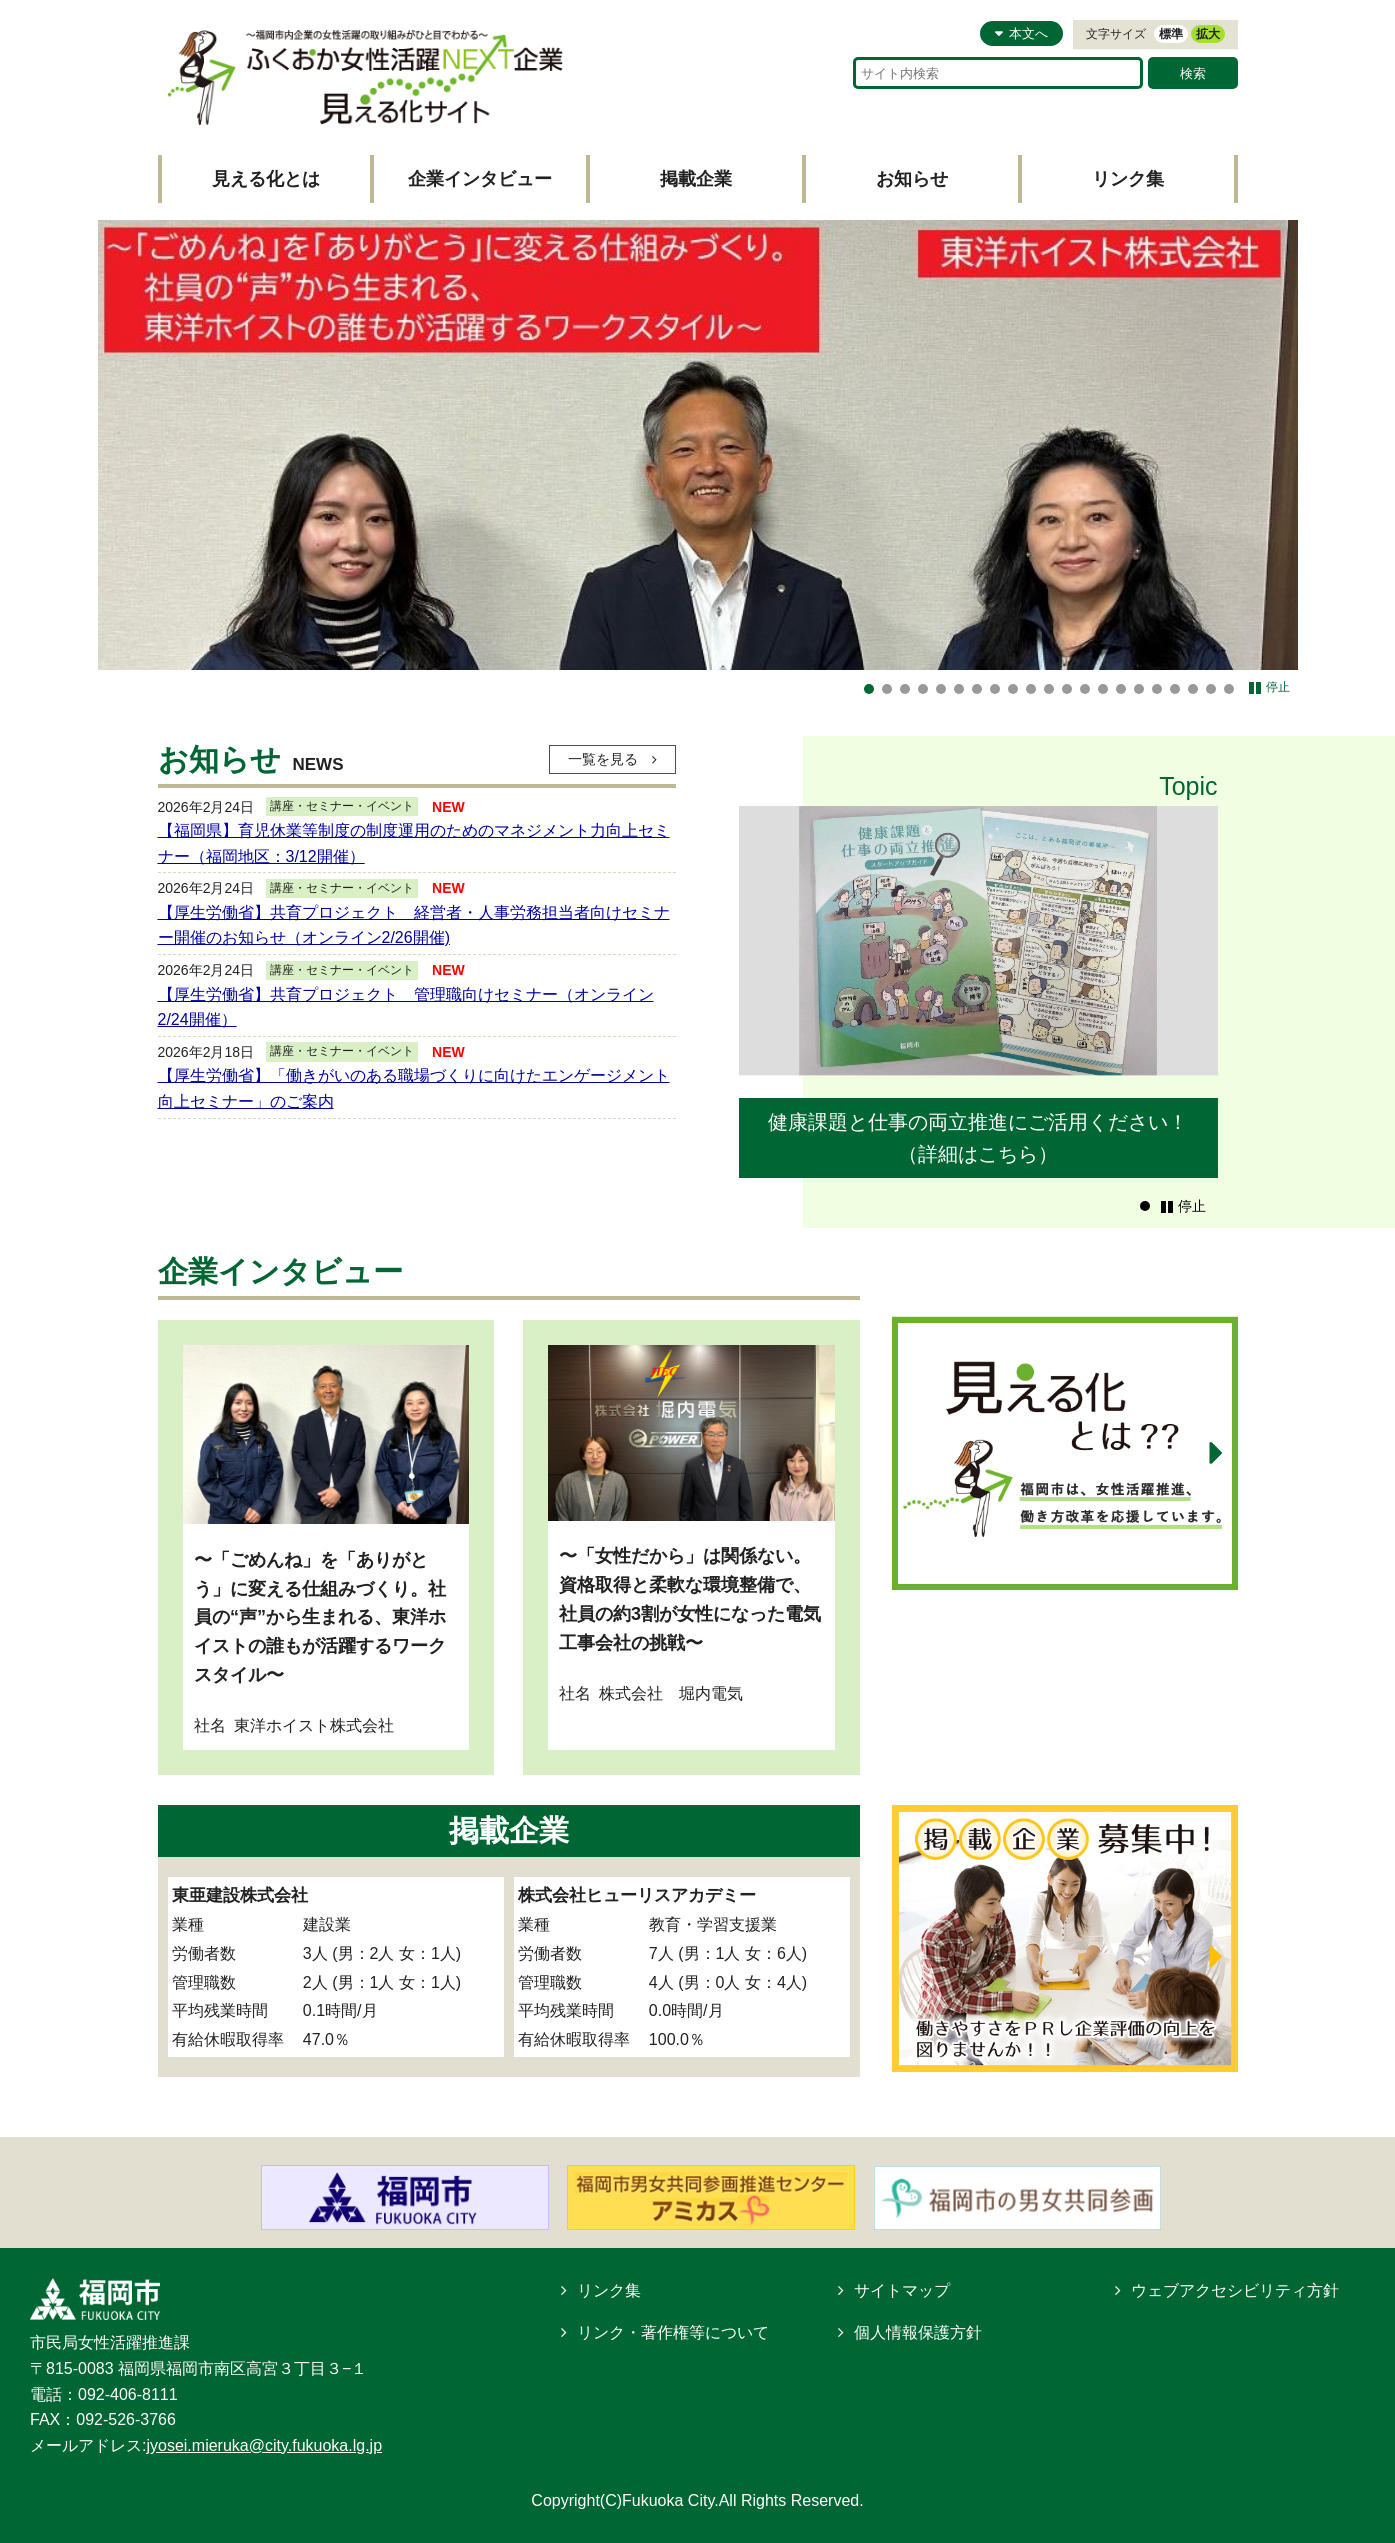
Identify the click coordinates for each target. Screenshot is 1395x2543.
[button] (1145, 1206)
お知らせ (912, 179)
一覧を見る (601, 759)
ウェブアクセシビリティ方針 (1235, 2290)
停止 (1278, 687)
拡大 (1208, 34)
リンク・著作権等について (673, 2332)
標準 (1171, 34)
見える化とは (266, 179)
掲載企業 (696, 179)
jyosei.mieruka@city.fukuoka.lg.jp (264, 2445)
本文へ (1028, 33)
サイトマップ (902, 2290)
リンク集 (1128, 179)
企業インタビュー (480, 179)
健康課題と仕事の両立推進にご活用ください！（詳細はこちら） (978, 1138)
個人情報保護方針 (918, 2332)
